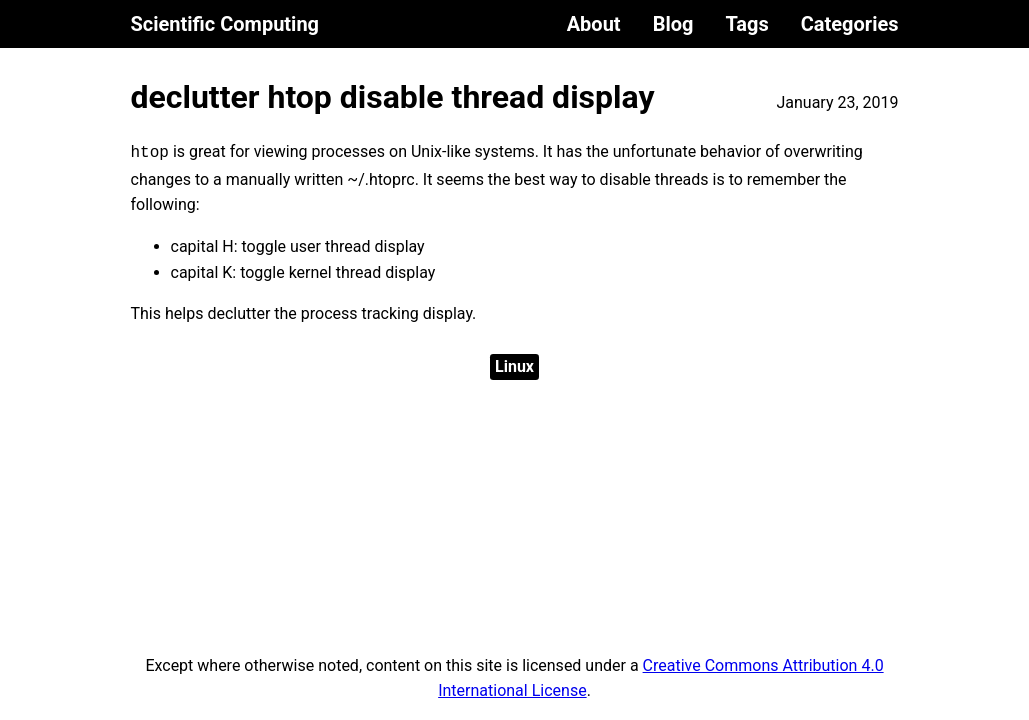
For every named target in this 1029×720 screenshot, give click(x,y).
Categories (850, 24)
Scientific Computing (225, 24)
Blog (673, 24)
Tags (746, 24)
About (594, 24)
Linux (514, 366)
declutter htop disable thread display (393, 97)
